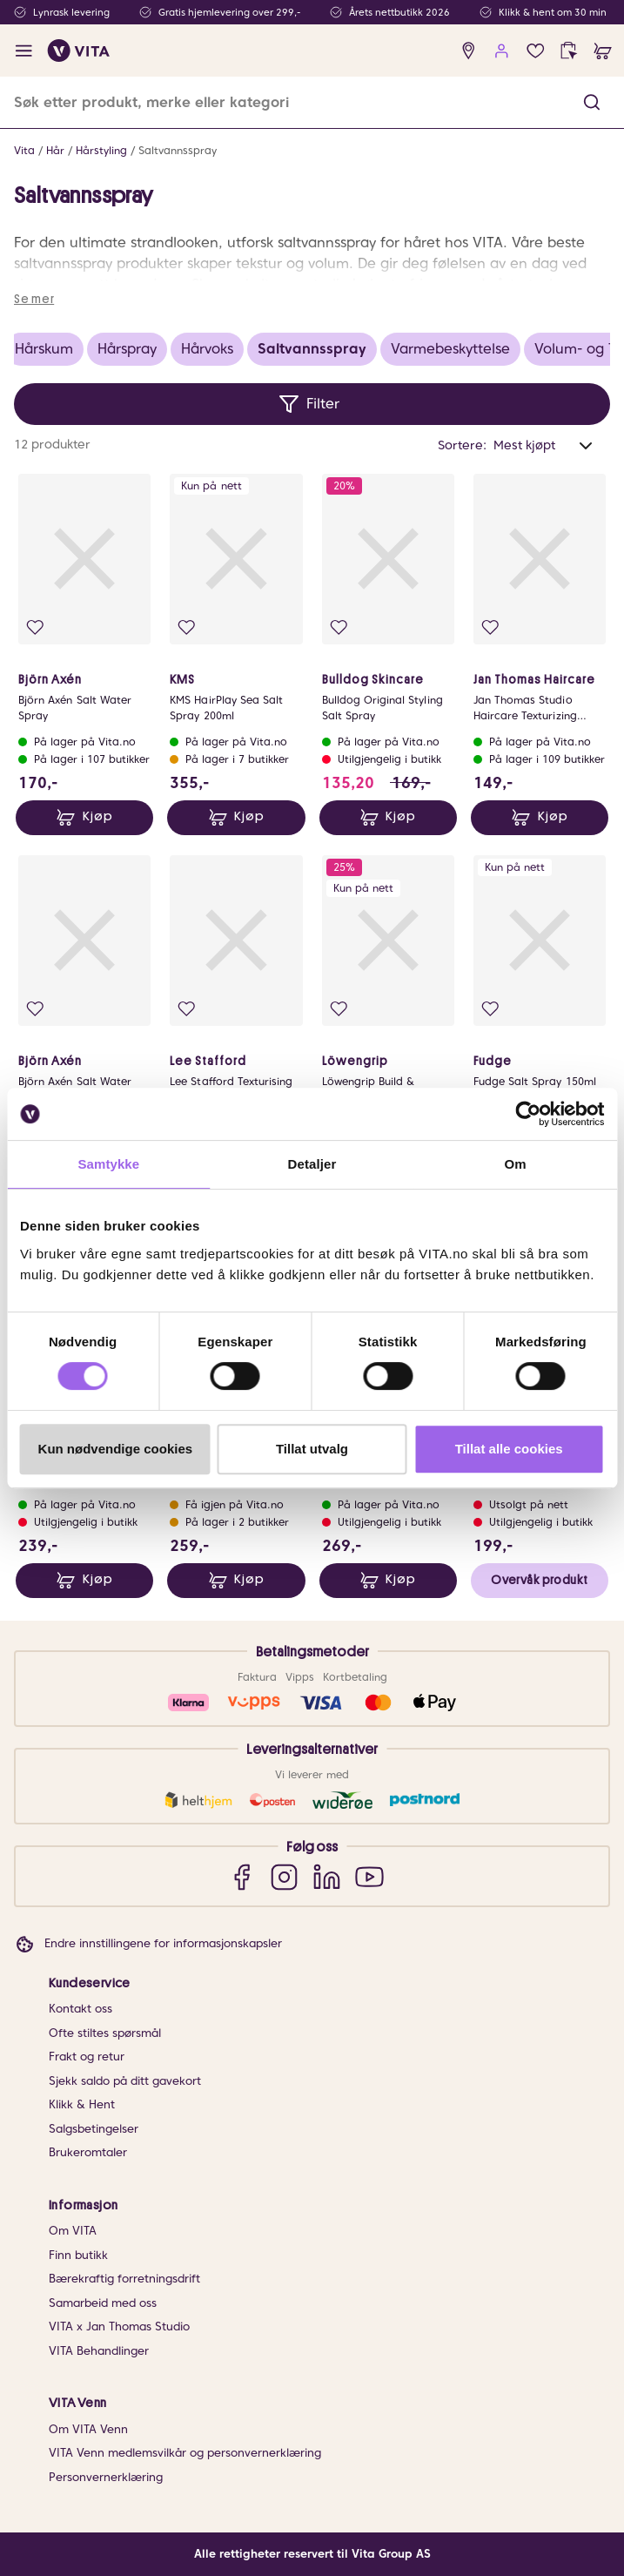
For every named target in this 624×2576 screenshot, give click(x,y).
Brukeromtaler (88, 2152)
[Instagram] (284, 1876)
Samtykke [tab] (108, 1164)
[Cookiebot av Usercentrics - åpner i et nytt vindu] (528, 1114)
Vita (24, 150)
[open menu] (24, 51)
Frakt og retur (86, 2056)
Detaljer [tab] (312, 1164)
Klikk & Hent (82, 2104)
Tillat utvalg (312, 1448)
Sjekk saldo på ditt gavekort (125, 2080)
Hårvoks (207, 349)
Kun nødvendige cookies (115, 1448)
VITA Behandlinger (99, 2350)
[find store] (469, 51)
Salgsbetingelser (93, 2128)
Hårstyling (101, 150)
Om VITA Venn (88, 2429)
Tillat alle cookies (509, 1448)
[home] (78, 50)
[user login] (502, 51)
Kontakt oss (80, 2008)
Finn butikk (78, 2255)
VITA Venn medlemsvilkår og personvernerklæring (185, 2452)
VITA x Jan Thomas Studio (119, 2326)
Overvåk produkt (539, 1580)
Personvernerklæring (106, 2477)
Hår (55, 150)
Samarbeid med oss (103, 2303)
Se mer (34, 299)
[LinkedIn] (326, 1876)
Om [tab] (516, 1164)
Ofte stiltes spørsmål (105, 2033)
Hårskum (44, 349)
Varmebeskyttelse (450, 349)
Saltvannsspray (177, 150)
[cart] (603, 51)
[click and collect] (569, 51)
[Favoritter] (536, 51)
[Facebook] (241, 1876)
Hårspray (127, 349)
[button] (591, 102)
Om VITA (73, 2230)
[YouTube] (369, 1876)
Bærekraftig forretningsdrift (124, 2278)
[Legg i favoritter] (35, 627)
